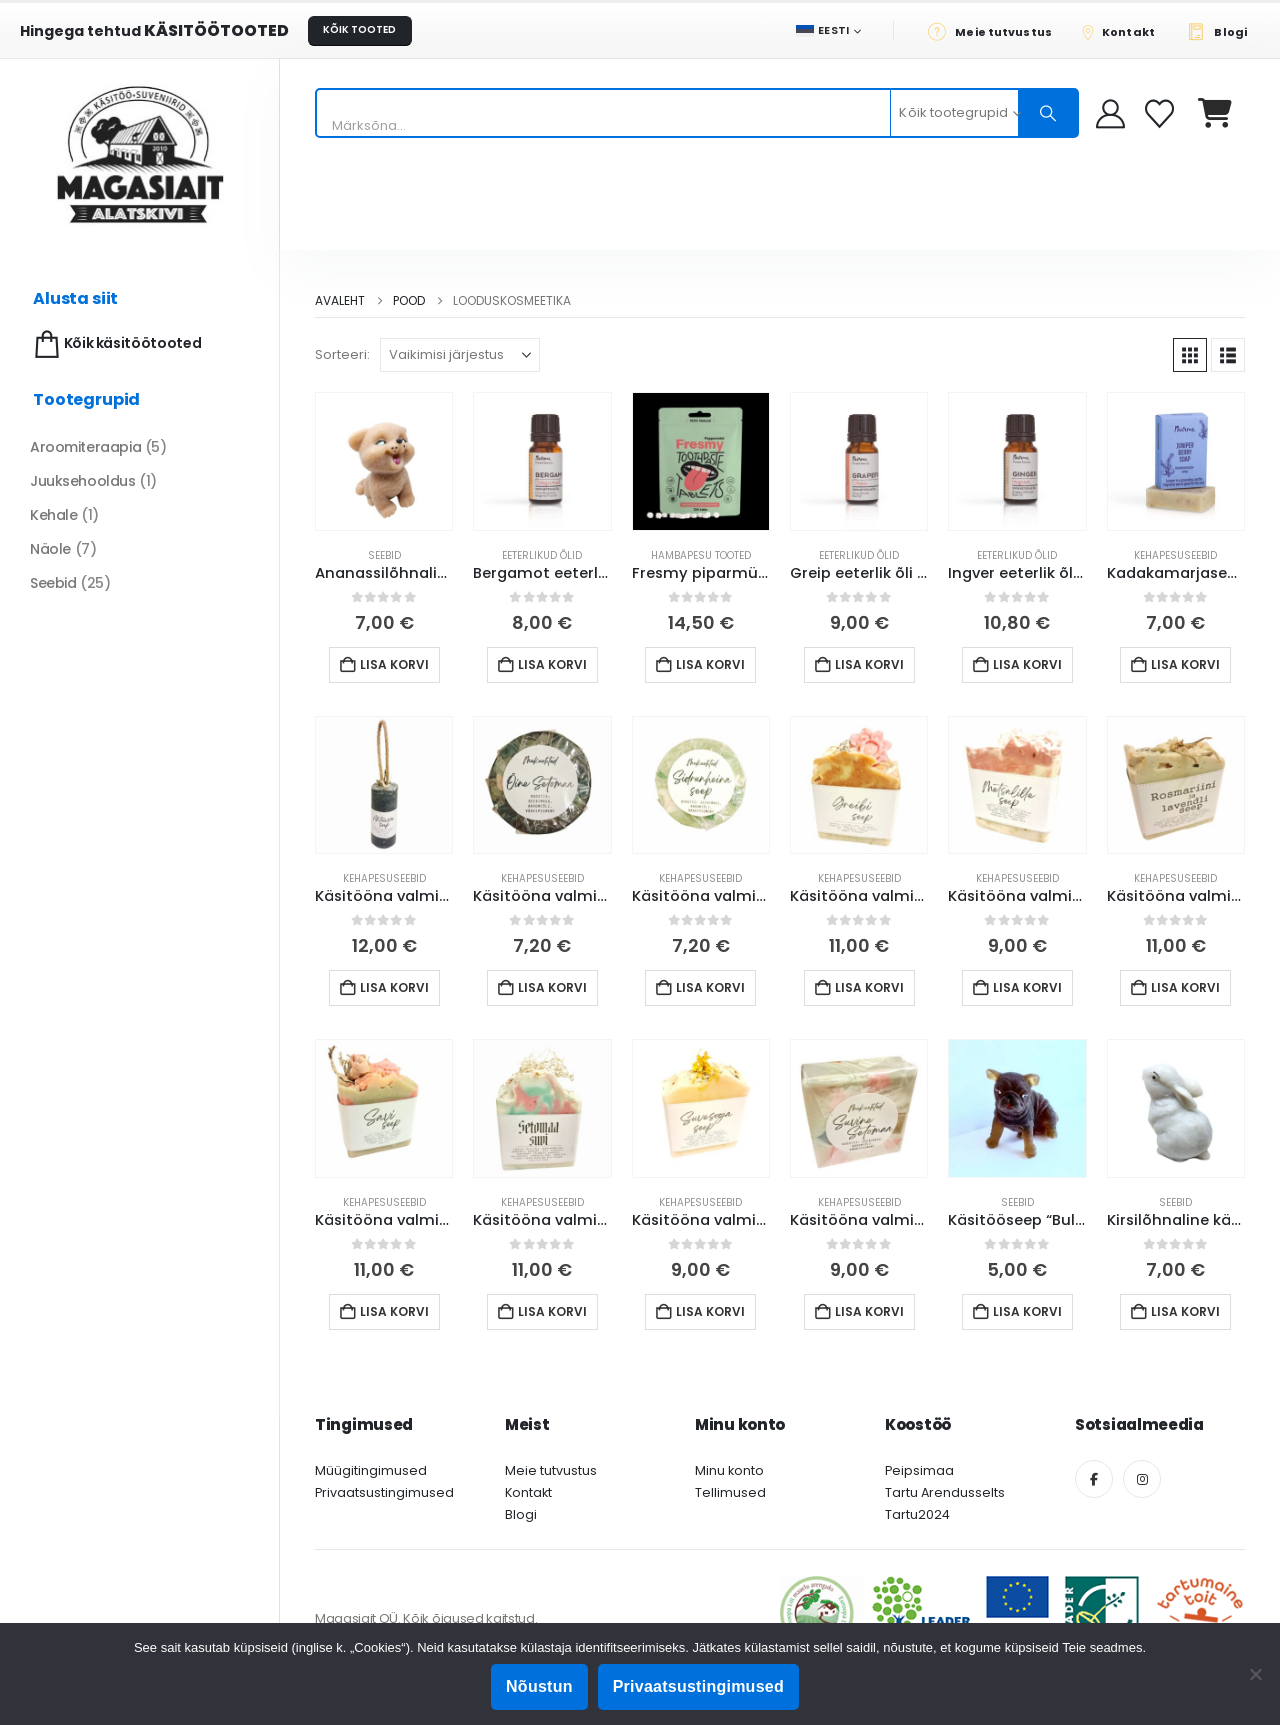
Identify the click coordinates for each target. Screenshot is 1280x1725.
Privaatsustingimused (384, 1492)
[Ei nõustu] (1255, 1674)
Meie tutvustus (551, 1470)
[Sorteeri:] (460, 355)
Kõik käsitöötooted (115, 344)
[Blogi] (1222, 31)
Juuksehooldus (83, 481)
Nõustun (539, 1686)
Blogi (521, 1514)
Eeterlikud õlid (542, 555)
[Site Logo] (140, 154)
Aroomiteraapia (85, 447)
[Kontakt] (1125, 31)
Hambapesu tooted (701, 555)
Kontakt (528, 1492)
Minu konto (729, 1470)
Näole (50, 549)
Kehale (53, 515)
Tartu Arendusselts (945, 1492)
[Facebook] (1094, 1479)
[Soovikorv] (1161, 113)
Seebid (384, 555)
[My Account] (1110, 113)
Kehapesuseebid (1175, 555)
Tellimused (730, 1492)
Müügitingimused (371, 1470)
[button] (1190, 355)
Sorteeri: (342, 354)
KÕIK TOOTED (359, 29)
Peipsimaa (919, 1470)
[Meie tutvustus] (995, 31)
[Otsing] (1048, 113)
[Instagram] (1142, 1479)
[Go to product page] (384, 461)
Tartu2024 (917, 1514)
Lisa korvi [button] (394, 664)
